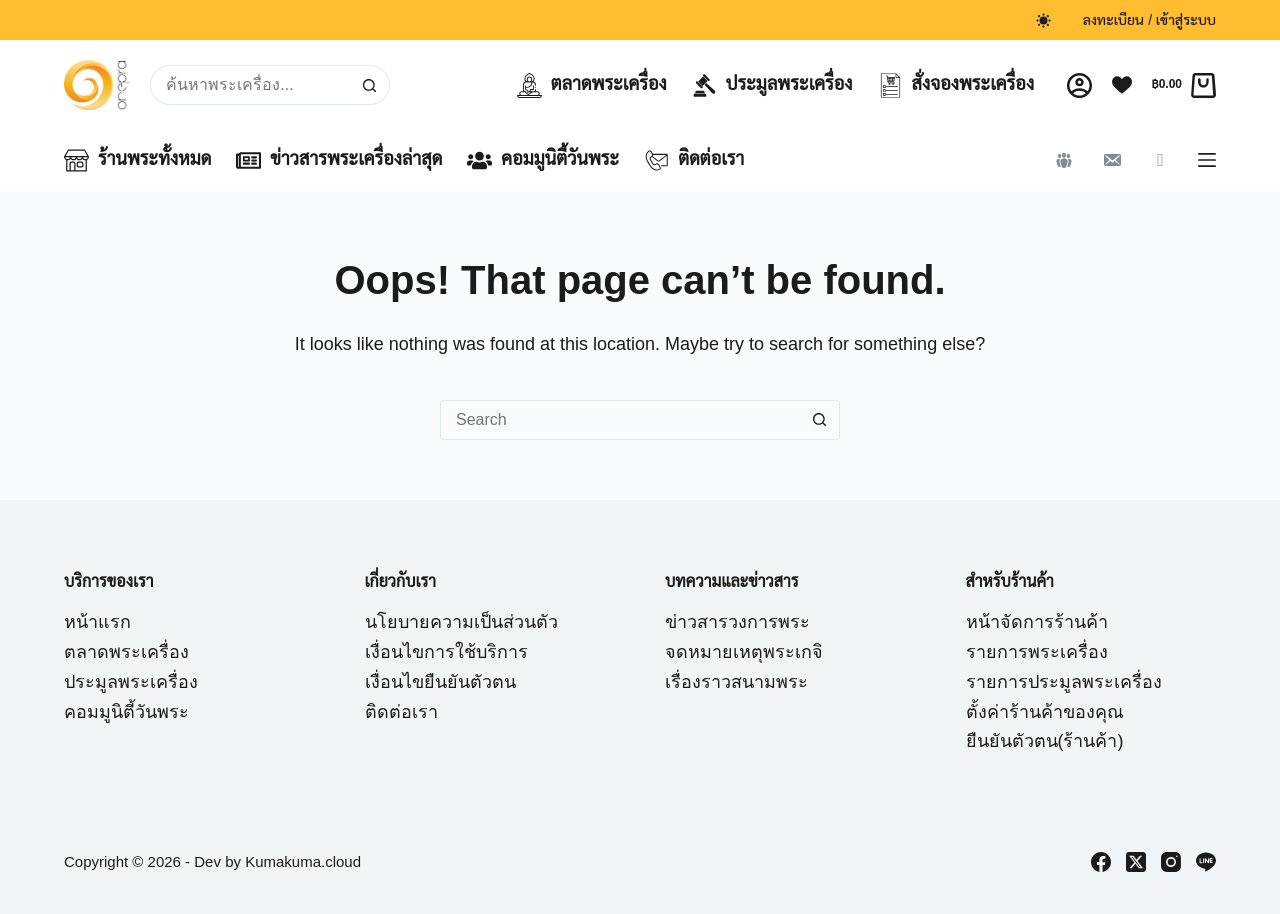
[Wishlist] (1122, 85)
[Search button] (370, 85)
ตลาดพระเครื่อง (592, 85)
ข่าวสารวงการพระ (737, 622)
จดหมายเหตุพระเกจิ (744, 652)
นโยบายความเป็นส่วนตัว (461, 622)
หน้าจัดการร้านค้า (1037, 622)
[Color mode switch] (1043, 20)
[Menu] (1207, 160)
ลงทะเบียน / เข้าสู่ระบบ (1149, 20)
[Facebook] (1101, 862)
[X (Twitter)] (1136, 862)
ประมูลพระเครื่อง (772, 85)
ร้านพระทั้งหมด (137, 160)
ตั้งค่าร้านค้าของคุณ (1045, 712)
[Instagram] (1171, 862)
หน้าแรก (97, 622)
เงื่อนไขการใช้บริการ (446, 652)
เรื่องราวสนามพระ (736, 682)
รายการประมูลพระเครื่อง (1064, 682)
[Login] (1079, 85)
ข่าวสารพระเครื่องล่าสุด (339, 160)
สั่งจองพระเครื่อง (956, 85)
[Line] (1206, 862)
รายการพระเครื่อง (1037, 652)
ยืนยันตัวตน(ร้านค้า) (1045, 741)
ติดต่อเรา (694, 160)
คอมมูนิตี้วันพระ (543, 160)
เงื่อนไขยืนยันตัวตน (440, 682)
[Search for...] (249, 85)
